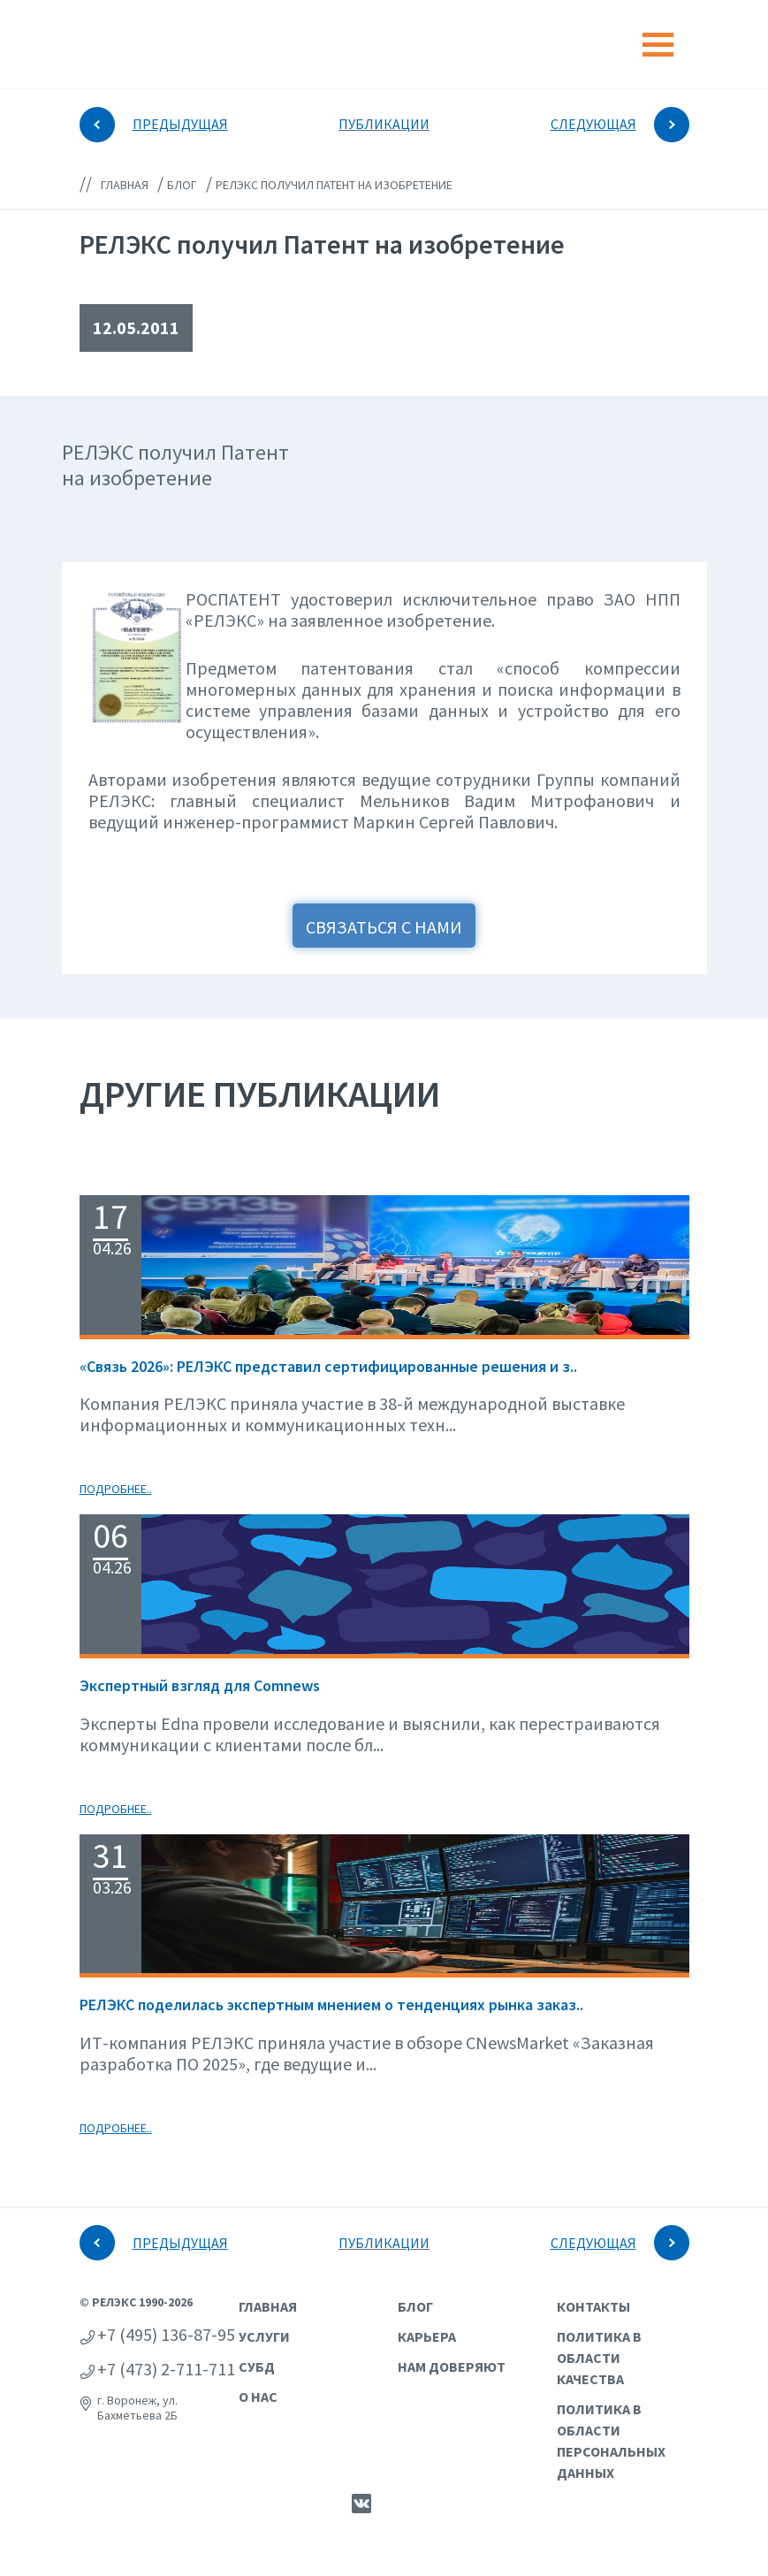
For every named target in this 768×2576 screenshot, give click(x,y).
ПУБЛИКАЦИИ (384, 124)
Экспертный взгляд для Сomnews (200, 1685)
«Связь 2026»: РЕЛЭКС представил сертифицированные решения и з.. (328, 1366)
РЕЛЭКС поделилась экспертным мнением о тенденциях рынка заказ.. (331, 2004)
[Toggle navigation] (658, 44)
